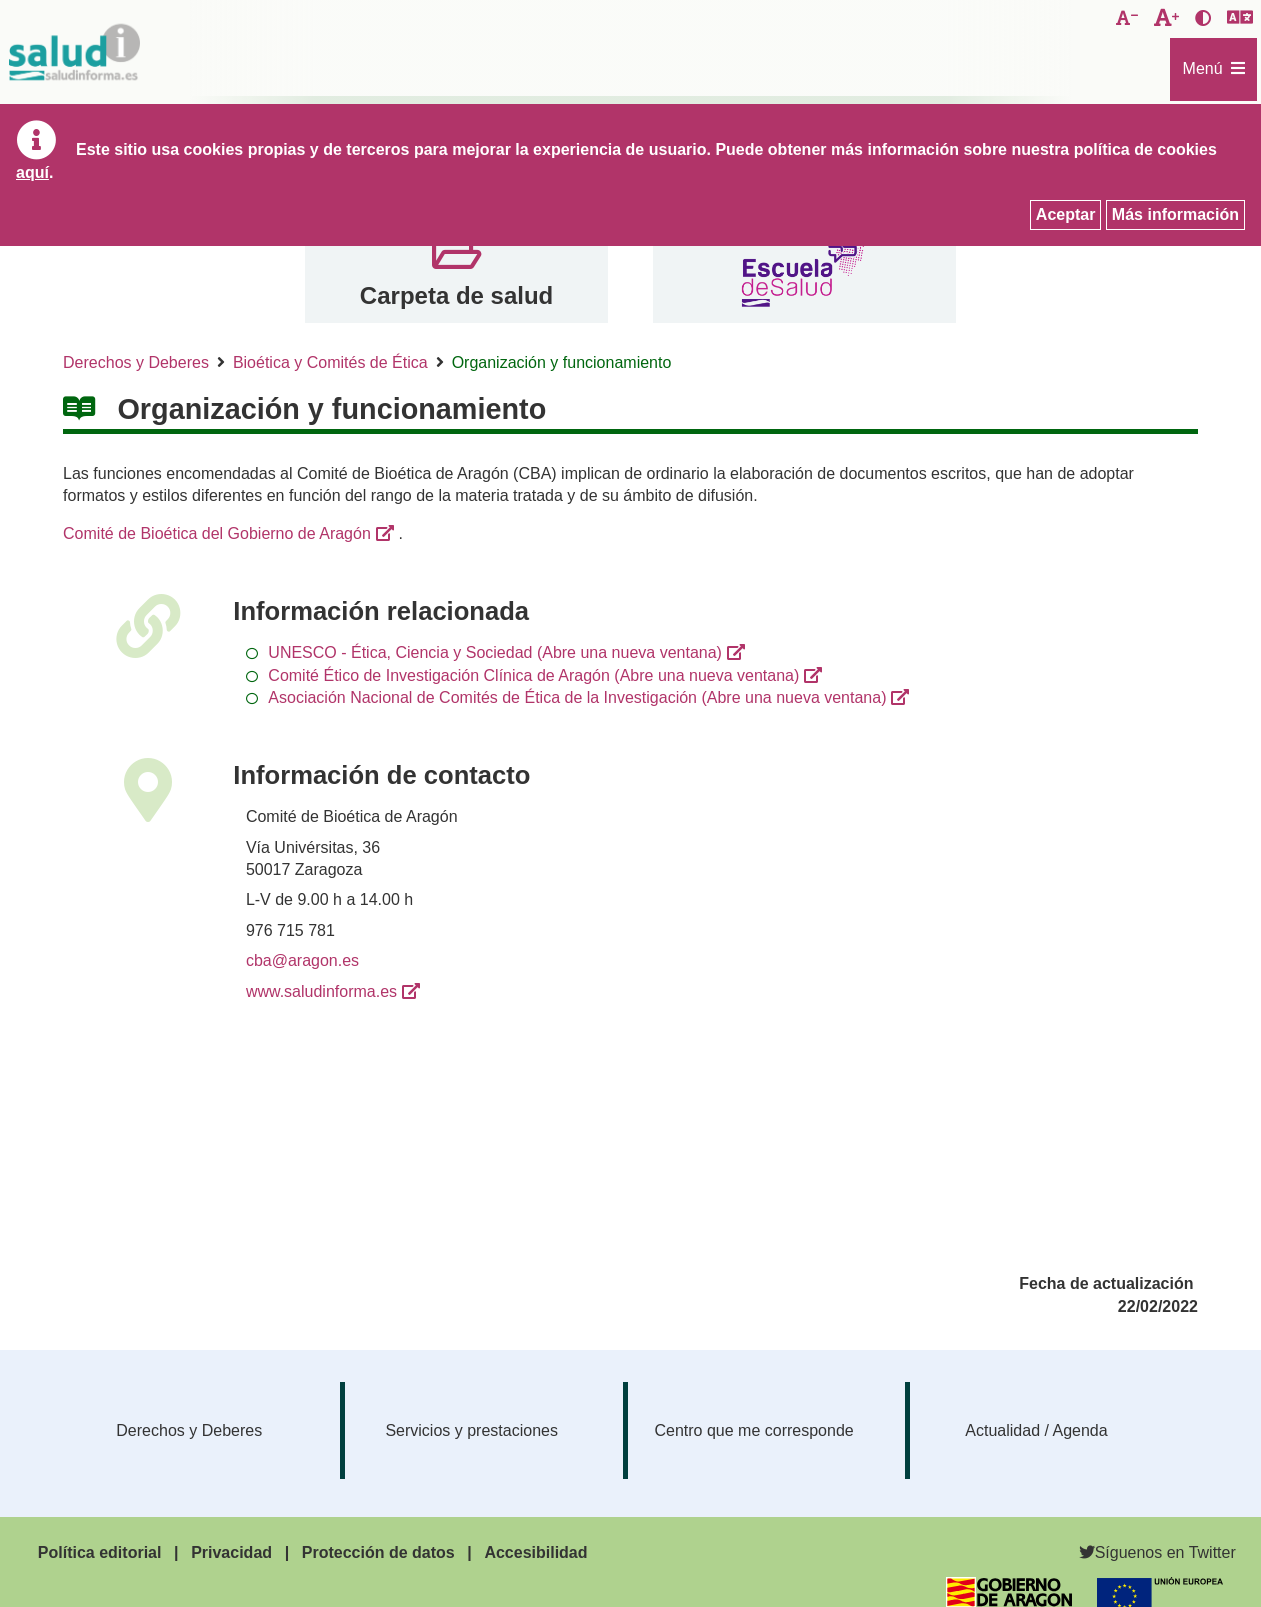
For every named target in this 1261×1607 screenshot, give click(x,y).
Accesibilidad (535, 1552)
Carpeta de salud (456, 295)
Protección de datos (378, 1552)
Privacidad (231, 1552)
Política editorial (100, 1552)
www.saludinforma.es (321, 991)
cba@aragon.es (302, 960)
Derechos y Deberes (136, 362)
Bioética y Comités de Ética (330, 362)
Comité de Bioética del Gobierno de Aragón (217, 533)
